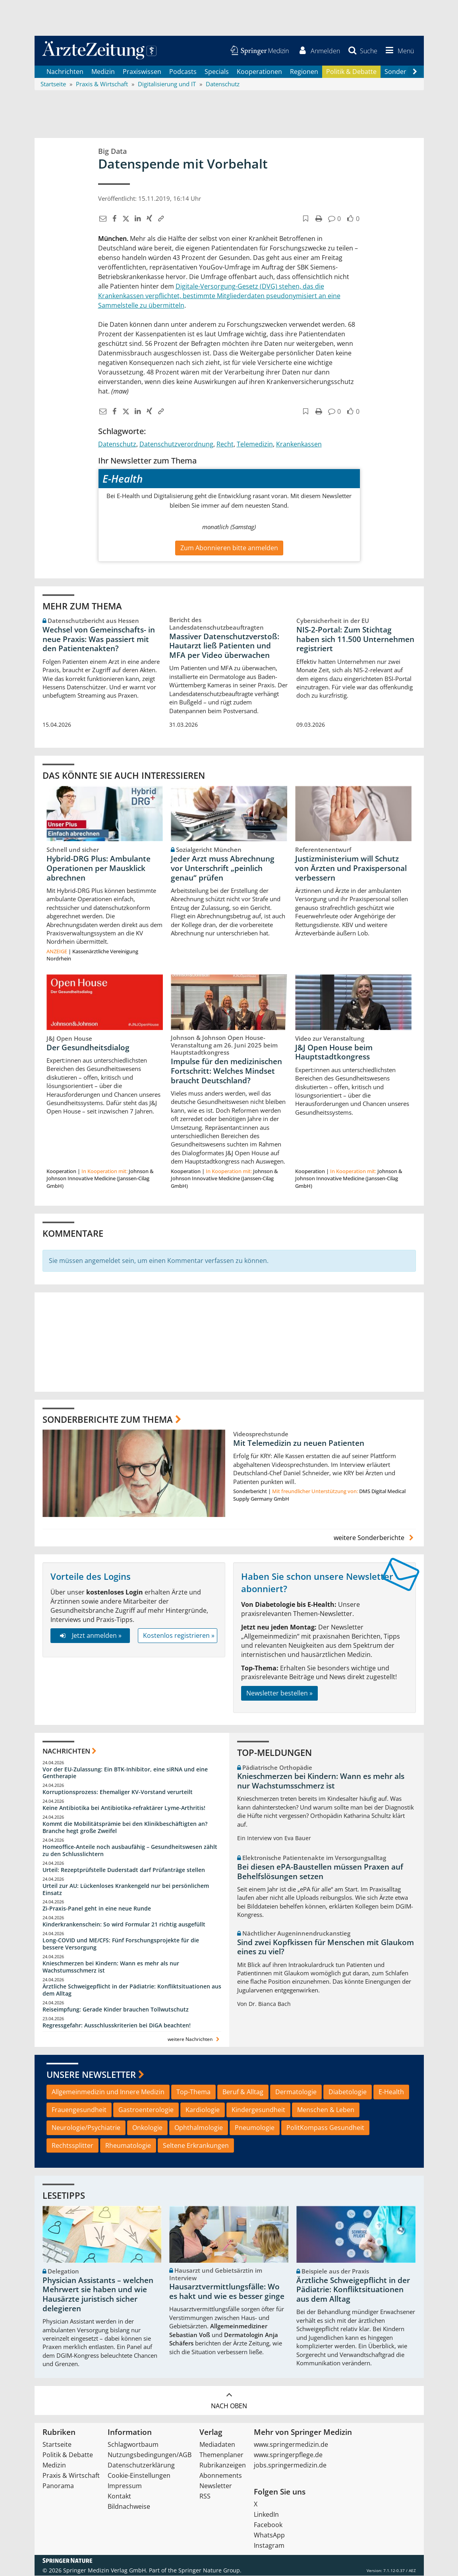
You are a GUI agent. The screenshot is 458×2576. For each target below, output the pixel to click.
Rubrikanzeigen (222, 2465)
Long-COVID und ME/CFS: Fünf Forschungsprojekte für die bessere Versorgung (121, 1944)
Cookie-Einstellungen (139, 2475)
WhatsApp (269, 2535)
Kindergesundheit (258, 2110)
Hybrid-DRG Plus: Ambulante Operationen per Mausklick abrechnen (98, 868)
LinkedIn (266, 2514)
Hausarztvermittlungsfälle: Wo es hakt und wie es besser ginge (226, 2292)
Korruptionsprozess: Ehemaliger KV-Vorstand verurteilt (118, 1792)
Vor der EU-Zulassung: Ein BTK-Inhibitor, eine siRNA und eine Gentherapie (125, 1772)
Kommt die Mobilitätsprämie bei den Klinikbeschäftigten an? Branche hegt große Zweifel (125, 1827)
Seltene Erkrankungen (196, 2145)
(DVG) (267, 286)
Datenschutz (117, 444)
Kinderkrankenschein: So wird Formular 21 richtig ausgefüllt (124, 1924)
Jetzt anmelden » (90, 1635)
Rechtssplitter (72, 2145)
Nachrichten (64, 71)
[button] (398, 51)
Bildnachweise (129, 2506)
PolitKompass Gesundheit (325, 2127)
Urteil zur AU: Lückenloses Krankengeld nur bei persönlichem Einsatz (126, 1889)
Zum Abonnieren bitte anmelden (229, 547)
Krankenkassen (299, 444)
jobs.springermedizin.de (290, 2465)
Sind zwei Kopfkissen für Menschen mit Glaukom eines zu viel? (325, 1947)
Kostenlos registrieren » (179, 1635)
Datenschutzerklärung (141, 2465)
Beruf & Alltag (242, 2092)
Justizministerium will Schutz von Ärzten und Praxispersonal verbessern (351, 868)
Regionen (304, 71)
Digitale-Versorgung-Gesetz (217, 286)
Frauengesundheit (79, 2110)
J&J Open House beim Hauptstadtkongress (334, 1052)
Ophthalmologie (198, 2127)
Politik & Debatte (351, 71)
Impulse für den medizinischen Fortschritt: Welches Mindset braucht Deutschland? (226, 1071)
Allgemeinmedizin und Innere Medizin (108, 2092)
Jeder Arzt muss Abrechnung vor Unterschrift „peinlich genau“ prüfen (222, 868)
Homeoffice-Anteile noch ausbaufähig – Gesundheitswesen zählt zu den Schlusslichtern (130, 1850)
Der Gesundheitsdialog (87, 1047)
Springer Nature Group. (210, 2570)
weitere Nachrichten (194, 2039)
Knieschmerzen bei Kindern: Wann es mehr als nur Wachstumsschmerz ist (111, 1967)
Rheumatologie (128, 2145)
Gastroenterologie (146, 2110)
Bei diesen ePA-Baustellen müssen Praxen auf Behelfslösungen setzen (320, 1872)
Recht (225, 444)
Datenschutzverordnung (176, 444)
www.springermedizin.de (291, 2444)
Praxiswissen (142, 71)
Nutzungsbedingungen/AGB (149, 2455)
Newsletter (215, 2486)
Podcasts (183, 71)
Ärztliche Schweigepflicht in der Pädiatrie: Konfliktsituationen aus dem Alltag (132, 1989)
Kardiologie (203, 2110)
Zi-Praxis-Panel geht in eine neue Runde (97, 1909)
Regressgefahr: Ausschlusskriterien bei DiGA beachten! (117, 2025)
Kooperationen (259, 71)
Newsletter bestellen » (279, 1693)
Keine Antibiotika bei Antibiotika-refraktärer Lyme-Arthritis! (124, 1808)
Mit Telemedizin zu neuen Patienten (298, 1443)
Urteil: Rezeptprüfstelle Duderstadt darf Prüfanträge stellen (124, 1870)
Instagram (269, 2545)
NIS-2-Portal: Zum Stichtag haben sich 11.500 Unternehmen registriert (355, 639)
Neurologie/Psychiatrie (86, 2127)
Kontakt (119, 2496)
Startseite (57, 2444)
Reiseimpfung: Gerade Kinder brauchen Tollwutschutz (116, 2009)
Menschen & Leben (325, 2110)
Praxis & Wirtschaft (71, 2475)
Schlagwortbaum (133, 2444)
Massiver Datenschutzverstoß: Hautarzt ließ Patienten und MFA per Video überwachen (224, 646)
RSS (205, 2496)
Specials (217, 71)
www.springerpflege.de (288, 2455)
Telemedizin (255, 444)
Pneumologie (254, 2127)
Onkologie (147, 2127)
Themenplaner (221, 2455)
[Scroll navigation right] (415, 72)
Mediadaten (217, 2444)
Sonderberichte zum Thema (108, 1419)
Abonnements (220, 2475)
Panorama (58, 2486)
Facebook (268, 2525)
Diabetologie (348, 2092)
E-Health (391, 2092)
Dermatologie (296, 2092)
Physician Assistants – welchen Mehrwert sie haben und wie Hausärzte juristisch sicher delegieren (98, 2294)
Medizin (103, 71)
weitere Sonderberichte (374, 1537)
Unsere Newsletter (91, 2074)
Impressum (125, 2486)
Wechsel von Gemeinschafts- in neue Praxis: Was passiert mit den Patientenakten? (99, 639)
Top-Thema (193, 2092)
